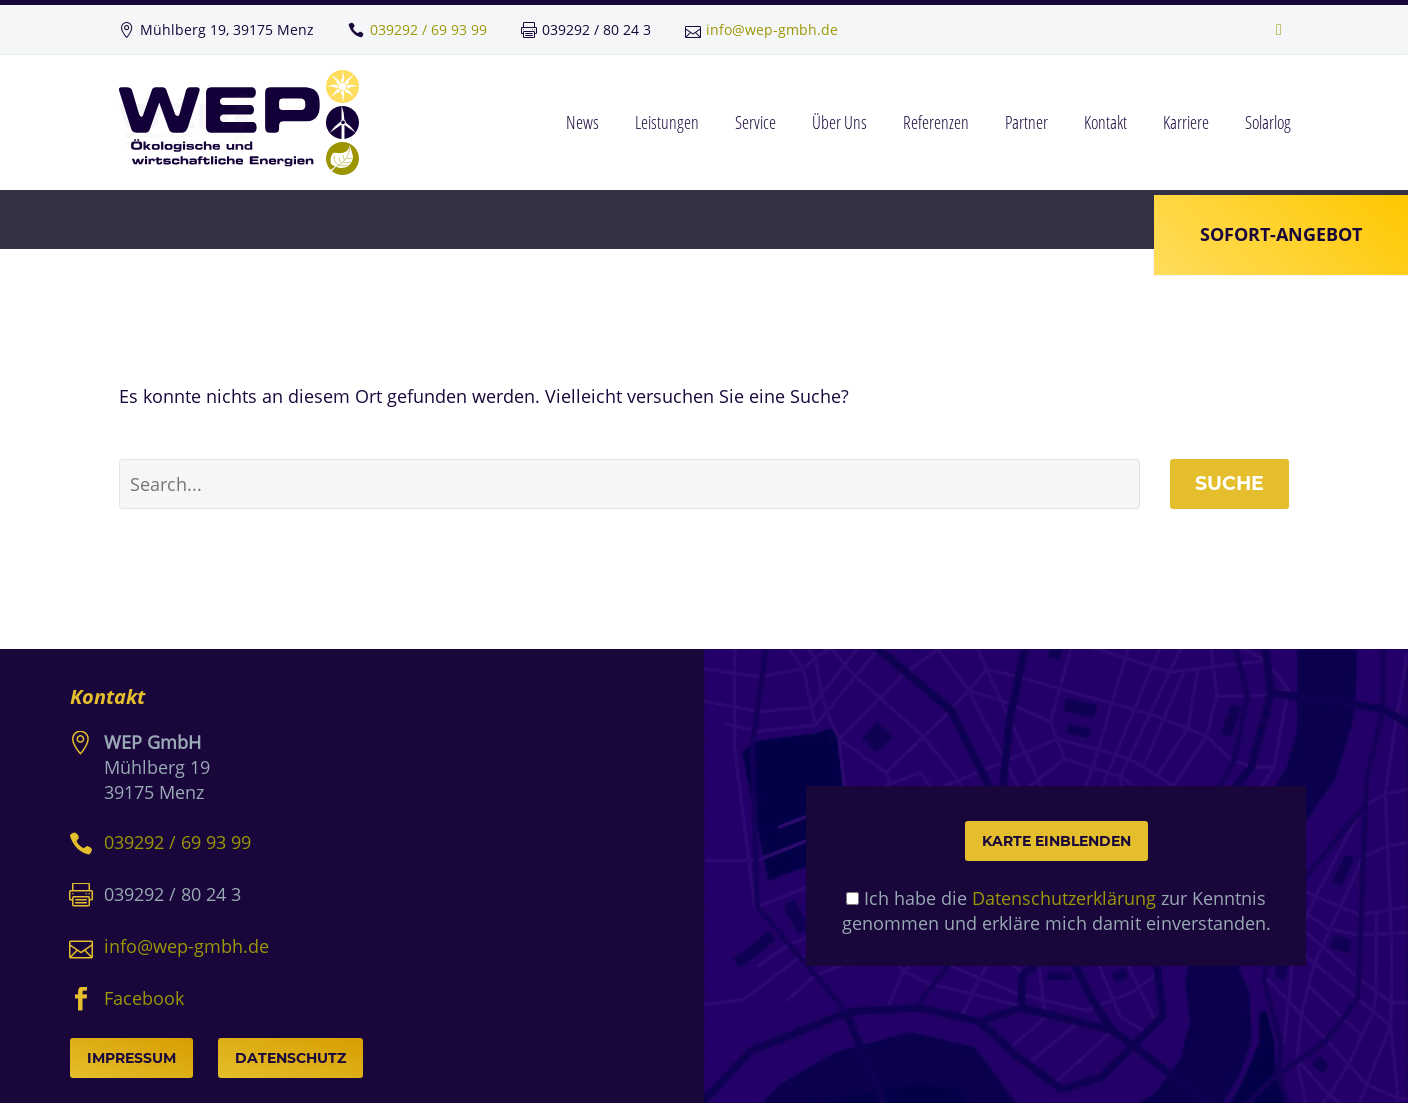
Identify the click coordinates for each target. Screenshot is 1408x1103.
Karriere (1186, 122)
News (582, 122)
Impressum (131, 1058)
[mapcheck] (852, 898)
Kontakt (1105, 122)
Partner (1026, 122)
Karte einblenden (1056, 841)
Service (755, 122)
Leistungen (667, 122)
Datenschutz (290, 1058)
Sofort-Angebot (1277, 232)
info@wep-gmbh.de (772, 29)
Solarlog (1268, 122)
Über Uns (839, 122)
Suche (1229, 483)
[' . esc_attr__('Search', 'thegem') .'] (629, 484)
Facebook (144, 998)
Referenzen (936, 122)
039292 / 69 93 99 (428, 29)
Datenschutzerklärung (1064, 898)
